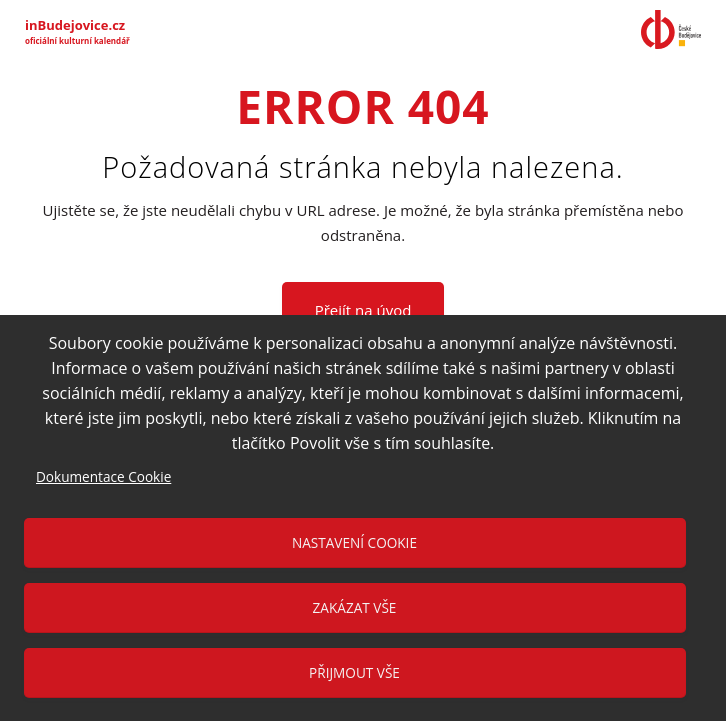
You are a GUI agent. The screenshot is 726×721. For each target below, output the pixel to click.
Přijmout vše (354, 672)
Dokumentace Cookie (103, 476)
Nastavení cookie (354, 542)
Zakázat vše (355, 607)
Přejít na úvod (363, 310)
